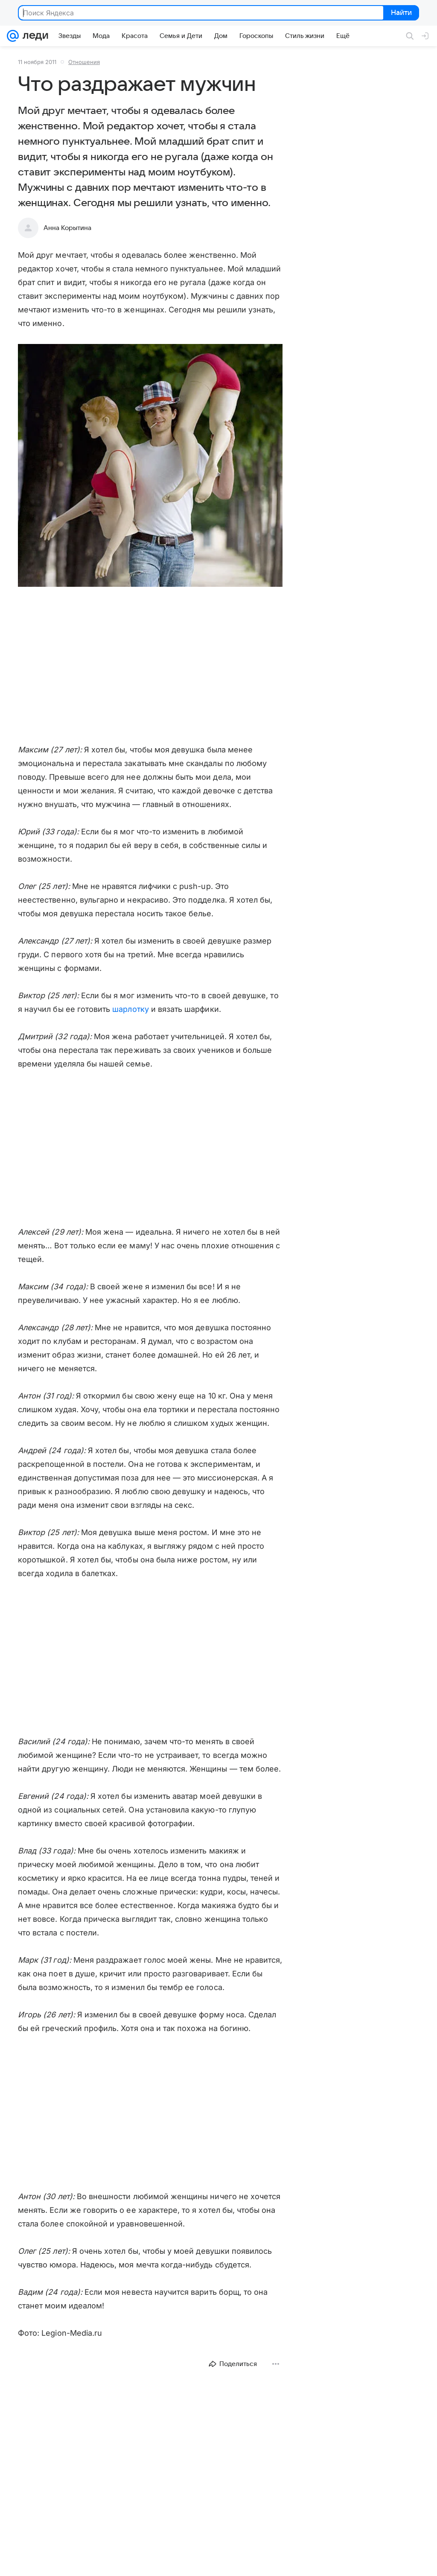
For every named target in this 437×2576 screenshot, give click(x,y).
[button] (150, 466)
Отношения (84, 61)
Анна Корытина (67, 227)
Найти (400, 13)
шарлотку (130, 1009)
